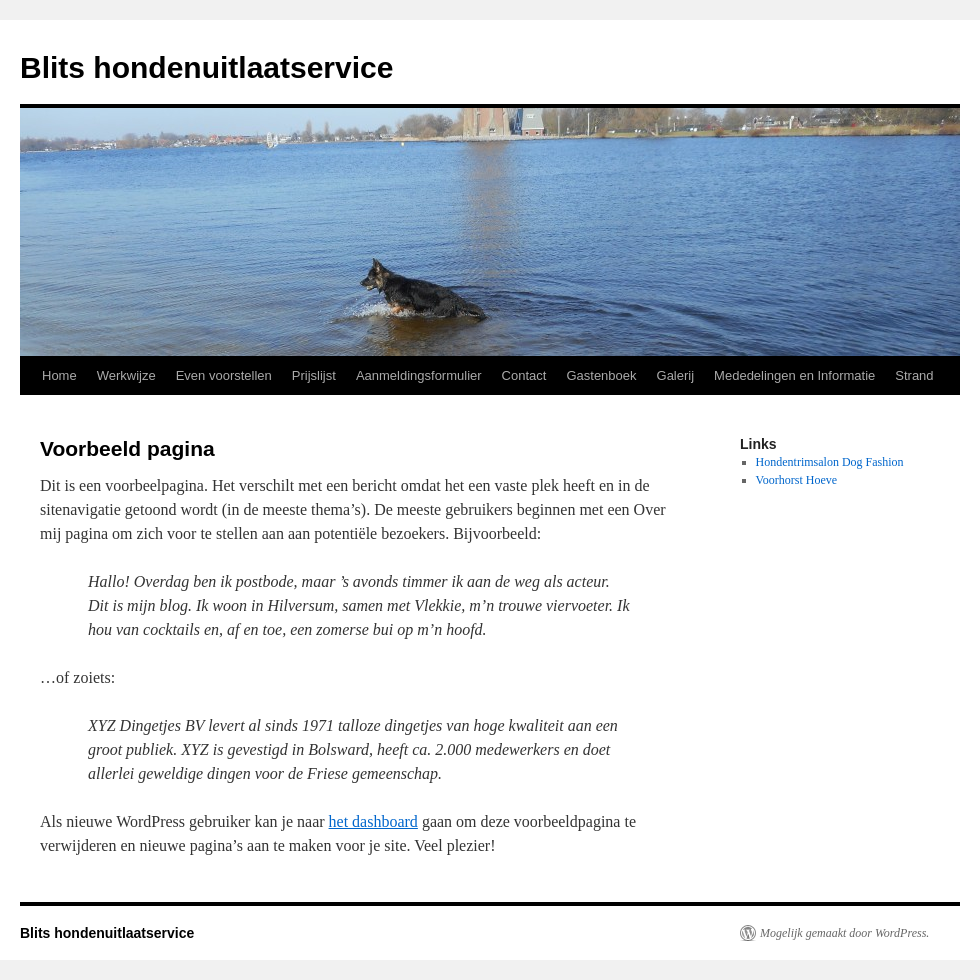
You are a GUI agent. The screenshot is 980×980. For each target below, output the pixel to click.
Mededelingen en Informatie (794, 375)
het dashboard (373, 821)
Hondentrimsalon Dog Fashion (830, 462)
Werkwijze (126, 375)
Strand (914, 375)
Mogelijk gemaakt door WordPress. (844, 933)
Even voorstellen (224, 375)
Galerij (676, 375)
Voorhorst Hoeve (796, 480)
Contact (524, 375)
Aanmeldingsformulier (419, 375)
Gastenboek (601, 375)
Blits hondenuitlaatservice (206, 67)
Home (59, 375)
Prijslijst (314, 375)
